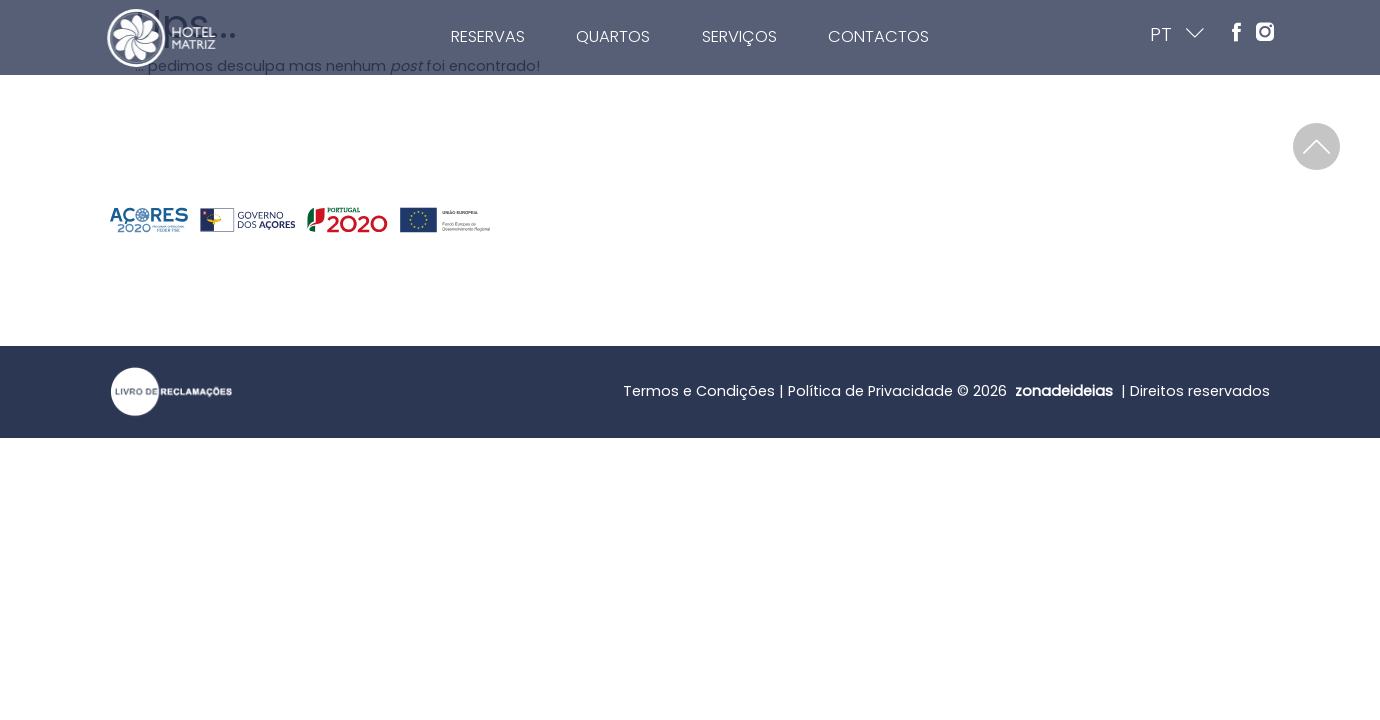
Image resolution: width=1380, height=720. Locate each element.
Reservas (531, 36)
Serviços (781, 36)
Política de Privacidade (870, 391)
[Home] (110, 38)
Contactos (920, 36)
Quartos (656, 36)
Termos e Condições (699, 391)
